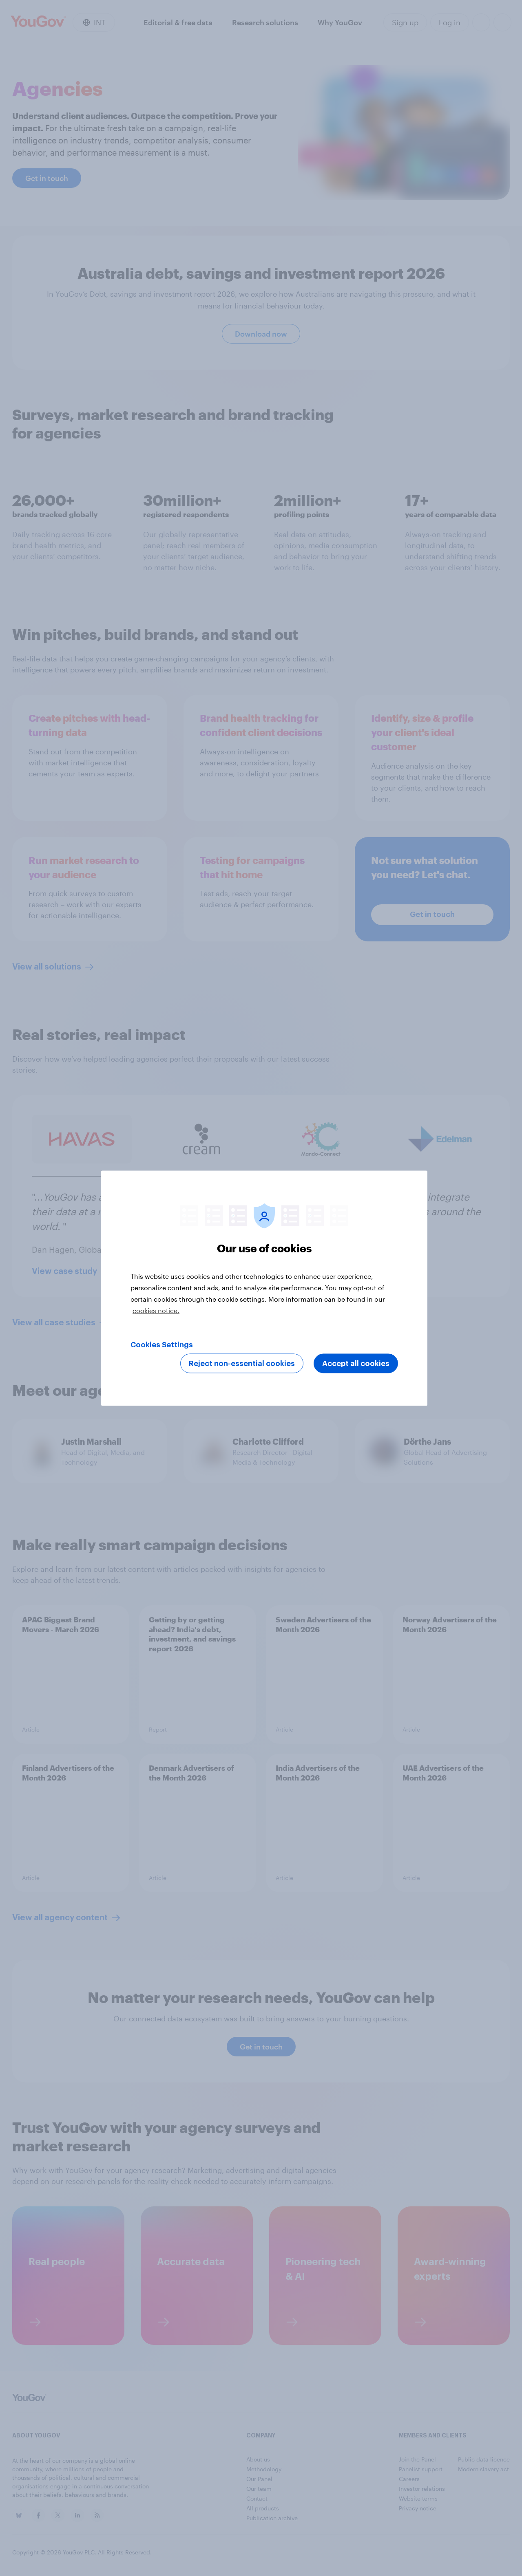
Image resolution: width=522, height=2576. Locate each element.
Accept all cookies (355, 1363)
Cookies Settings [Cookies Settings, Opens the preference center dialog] (161, 1344)
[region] (264, 1288)
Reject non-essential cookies (242, 1363)
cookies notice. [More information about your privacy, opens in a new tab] (156, 1310)
